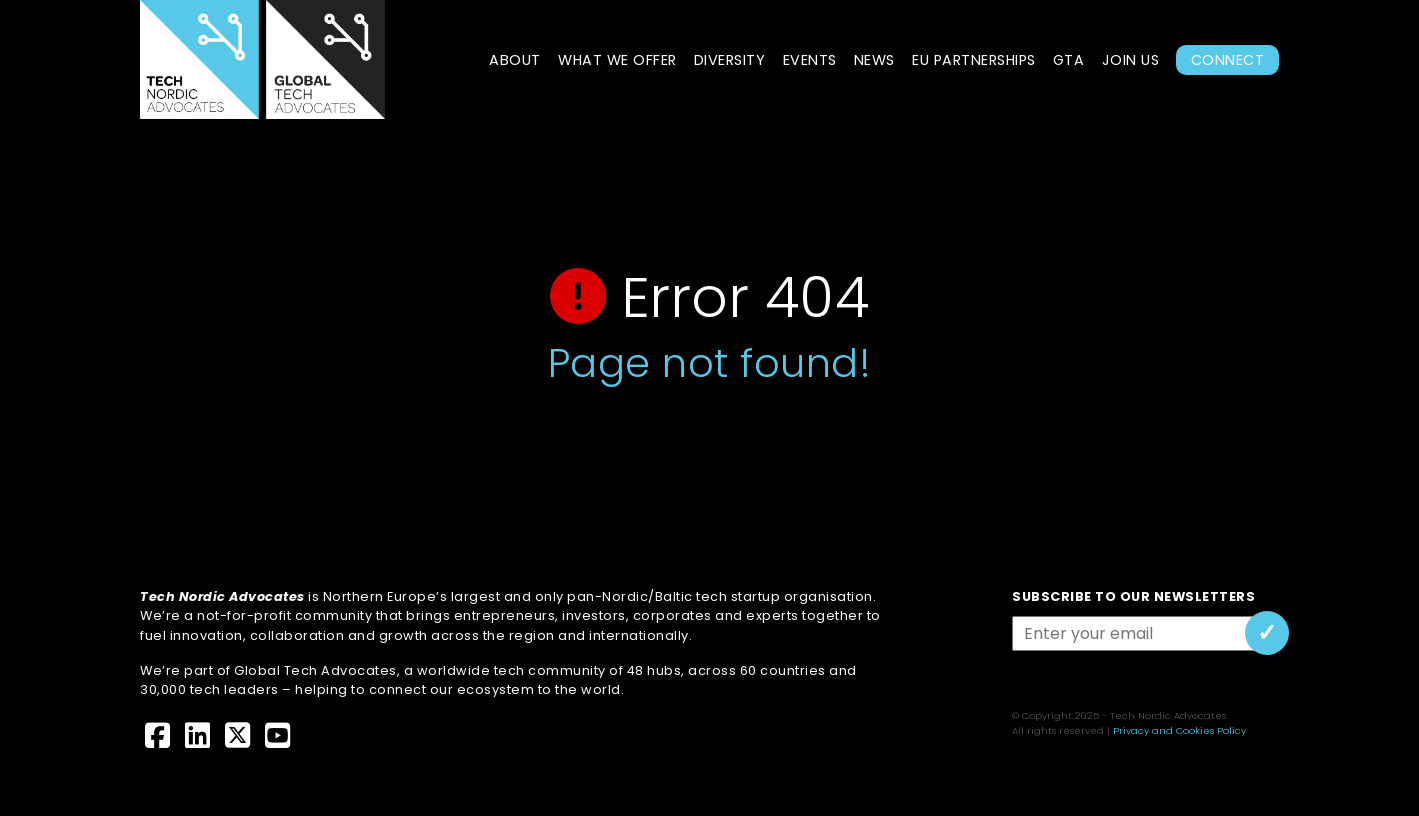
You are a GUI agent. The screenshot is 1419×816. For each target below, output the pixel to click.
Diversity (730, 60)
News (874, 60)
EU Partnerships (974, 60)
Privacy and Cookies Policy (1179, 730)
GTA (1069, 60)
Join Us (1131, 60)
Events (810, 60)
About (515, 60)
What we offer (617, 60)
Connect (1228, 60)
